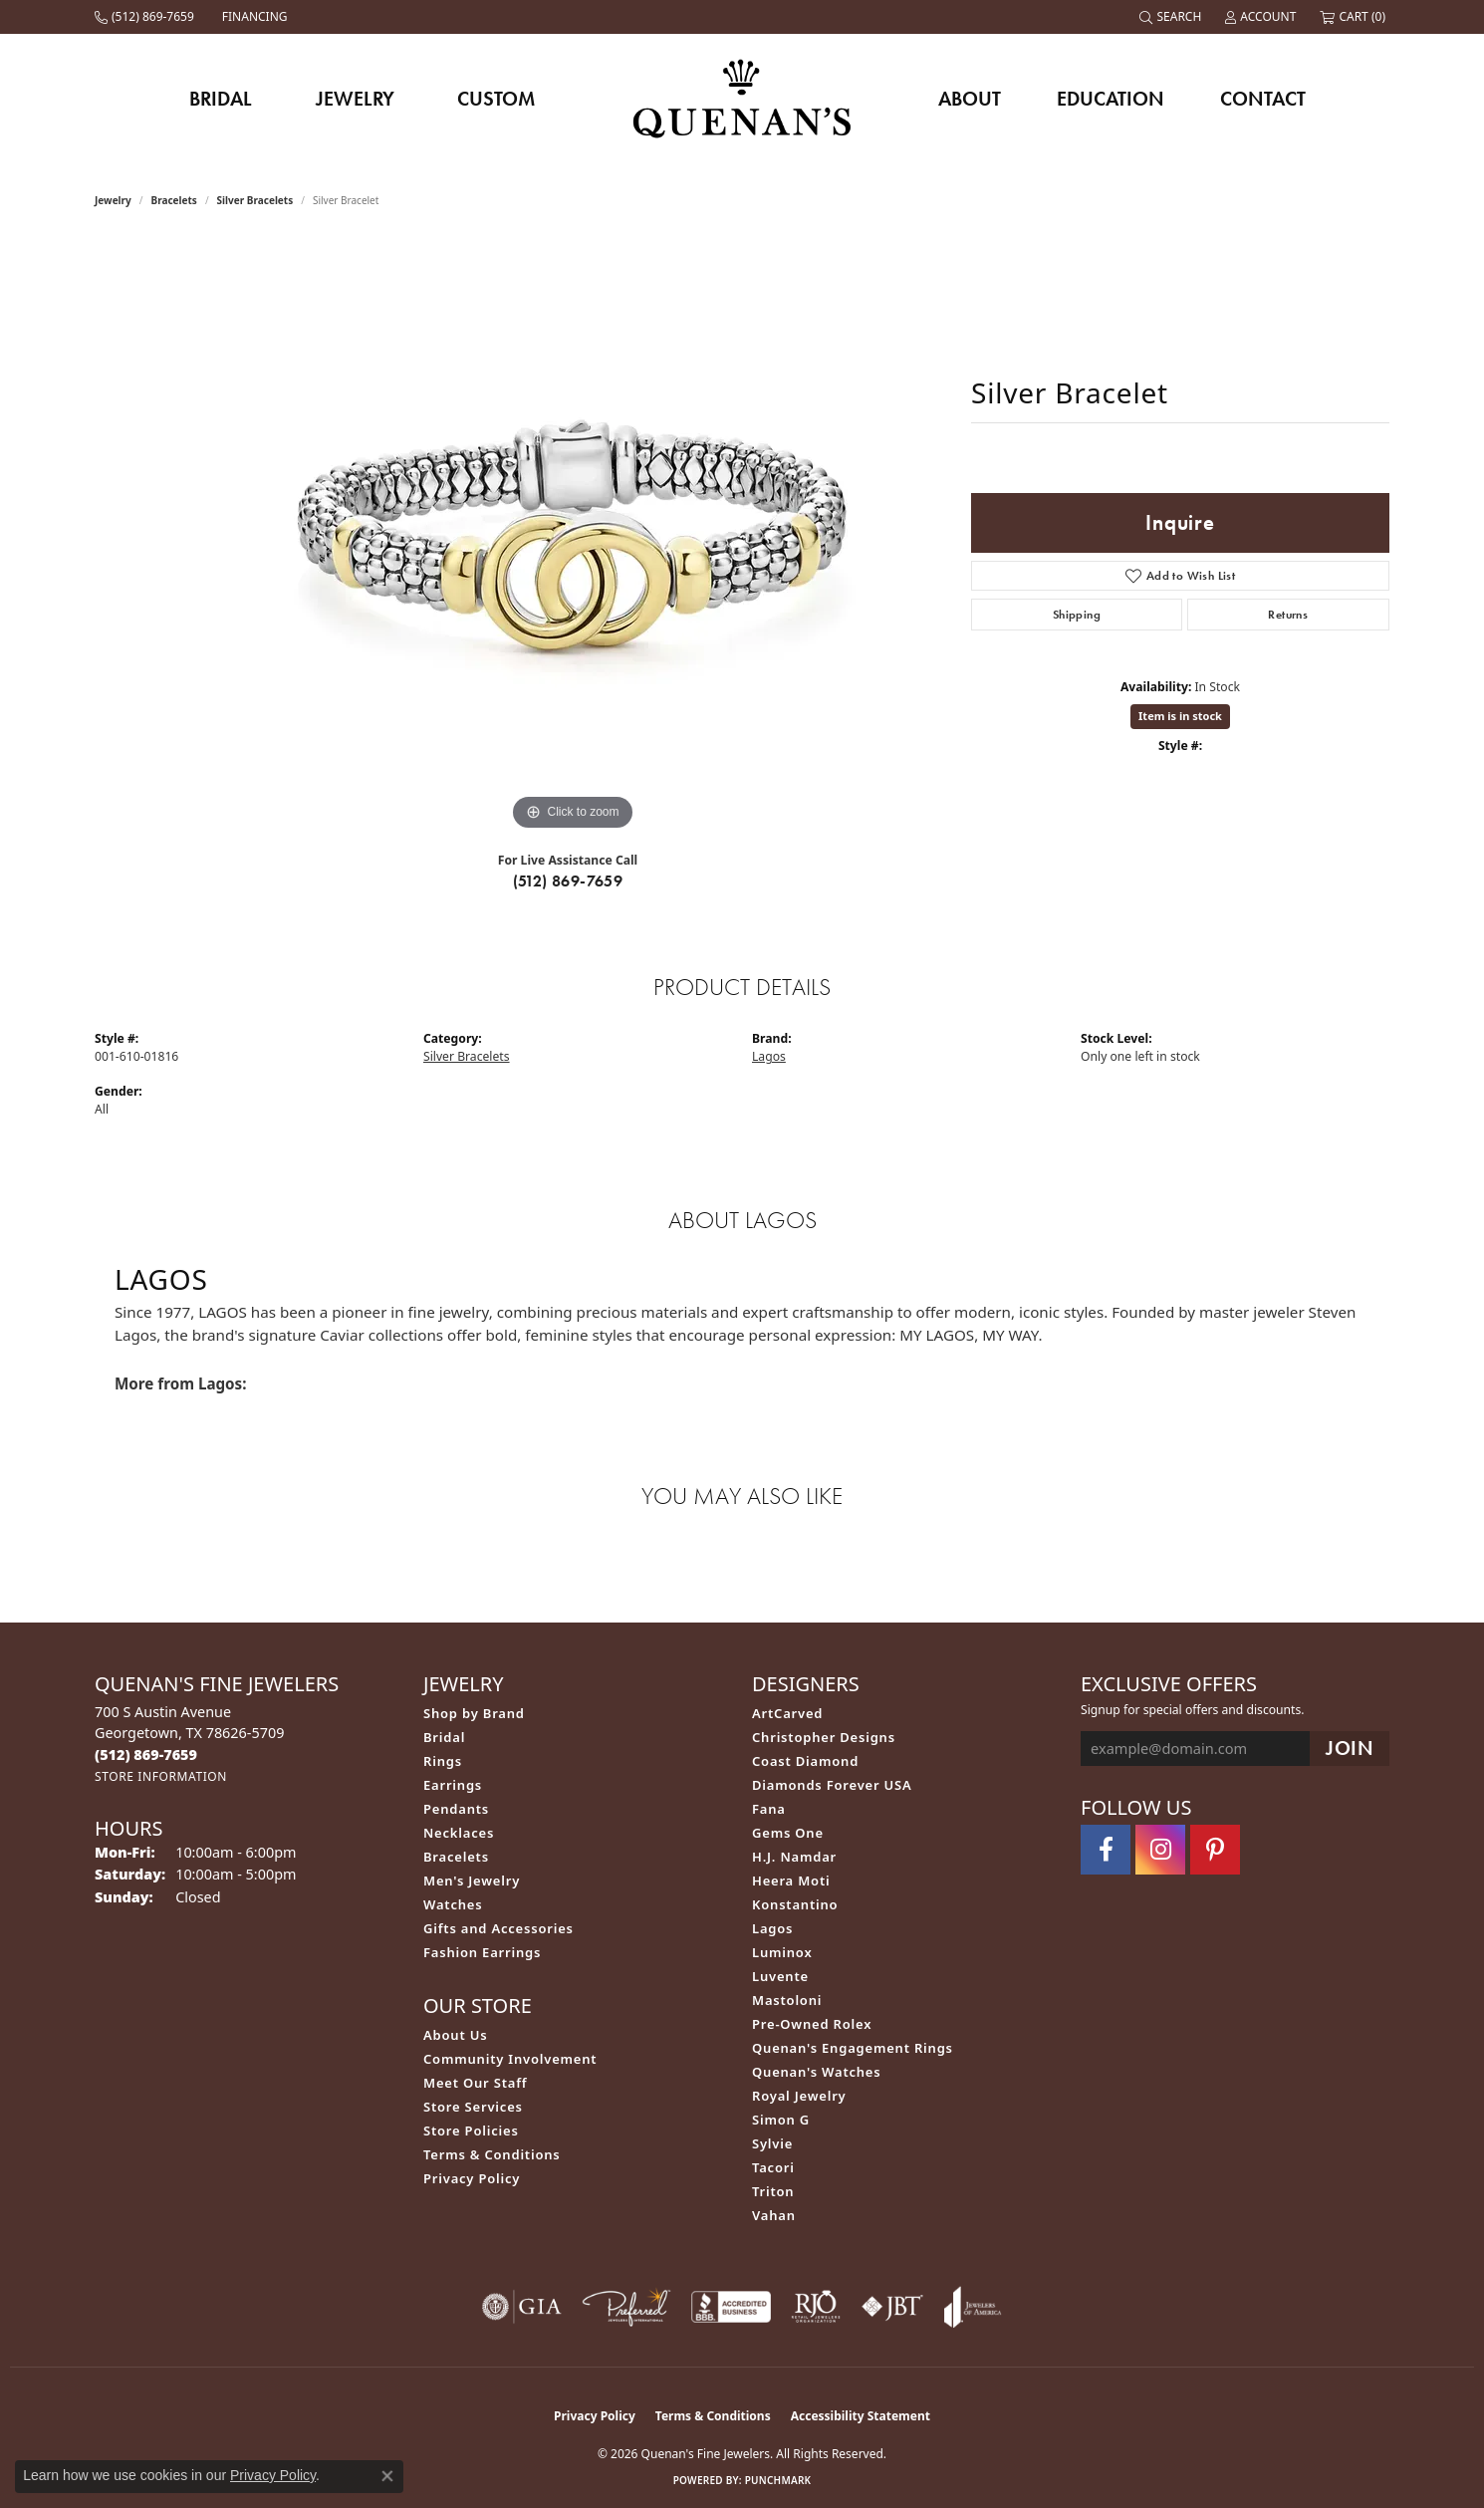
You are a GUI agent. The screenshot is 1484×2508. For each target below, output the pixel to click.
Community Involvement (510, 2059)
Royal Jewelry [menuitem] (799, 2096)
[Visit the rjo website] (816, 2307)
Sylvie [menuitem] (772, 2143)
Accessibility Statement (860, 2415)
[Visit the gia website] (522, 2307)
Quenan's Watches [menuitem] (816, 2072)
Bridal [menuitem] (444, 1737)
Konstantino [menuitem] (795, 1904)
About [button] (969, 99)
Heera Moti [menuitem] (791, 1880)
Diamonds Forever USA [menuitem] (832, 1785)
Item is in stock (1180, 715)
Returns (1288, 615)
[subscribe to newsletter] (1349, 1748)
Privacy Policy (471, 2178)
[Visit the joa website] (973, 2307)
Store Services (473, 2107)
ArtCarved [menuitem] (787, 1713)
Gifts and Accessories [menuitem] (498, 1928)
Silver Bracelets (255, 200)
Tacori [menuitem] (773, 2167)
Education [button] (1110, 99)
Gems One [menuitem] (788, 1833)
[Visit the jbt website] (892, 2307)
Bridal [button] (220, 99)
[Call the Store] (146, 1754)
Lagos (769, 1056)
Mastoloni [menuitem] (787, 2000)
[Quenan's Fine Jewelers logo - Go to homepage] (742, 98)
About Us (455, 2035)
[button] (1172, 17)
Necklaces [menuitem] (458, 1833)
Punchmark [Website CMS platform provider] (778, 2480)
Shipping (1077, 615)
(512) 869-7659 (568, 881)
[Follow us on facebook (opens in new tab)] (1105, 1850)
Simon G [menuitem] (781, 2120)
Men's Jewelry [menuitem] (471, 1880)
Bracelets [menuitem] (456, 1857)
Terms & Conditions (492, 2154)
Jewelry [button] (355, 99)
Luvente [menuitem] (780, 1976)
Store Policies (471, 2130)
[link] (146, 17)
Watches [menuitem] (452, 1904)
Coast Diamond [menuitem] (805, 1761)
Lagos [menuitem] (772, 1928)
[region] (572, 537)
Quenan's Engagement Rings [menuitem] (852, 2048)
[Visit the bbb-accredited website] (731, 2307)
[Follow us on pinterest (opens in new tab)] (1215, 1850)
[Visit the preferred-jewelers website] (626, 2307)
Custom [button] (496, 99)
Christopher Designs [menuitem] (823, 1737)
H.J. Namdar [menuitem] (794, 1857)
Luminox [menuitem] (782, 1952)
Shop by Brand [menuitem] (474, 1713)
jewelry (113, 200)
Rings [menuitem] (442, 1761)
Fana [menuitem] (769, 1809)
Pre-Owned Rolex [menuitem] (811, 2024)
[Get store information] (161, 1776)
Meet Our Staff (475, 2083)
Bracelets (174, 200)
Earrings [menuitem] (452, 1785)
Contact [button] (1263, 99)
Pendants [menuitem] (456, 1809)
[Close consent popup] (387, 2476)
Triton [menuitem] (773, 2191)
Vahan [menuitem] (774, 2215)
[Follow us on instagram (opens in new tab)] (1160, 1850)
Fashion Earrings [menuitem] (482, 1952)
